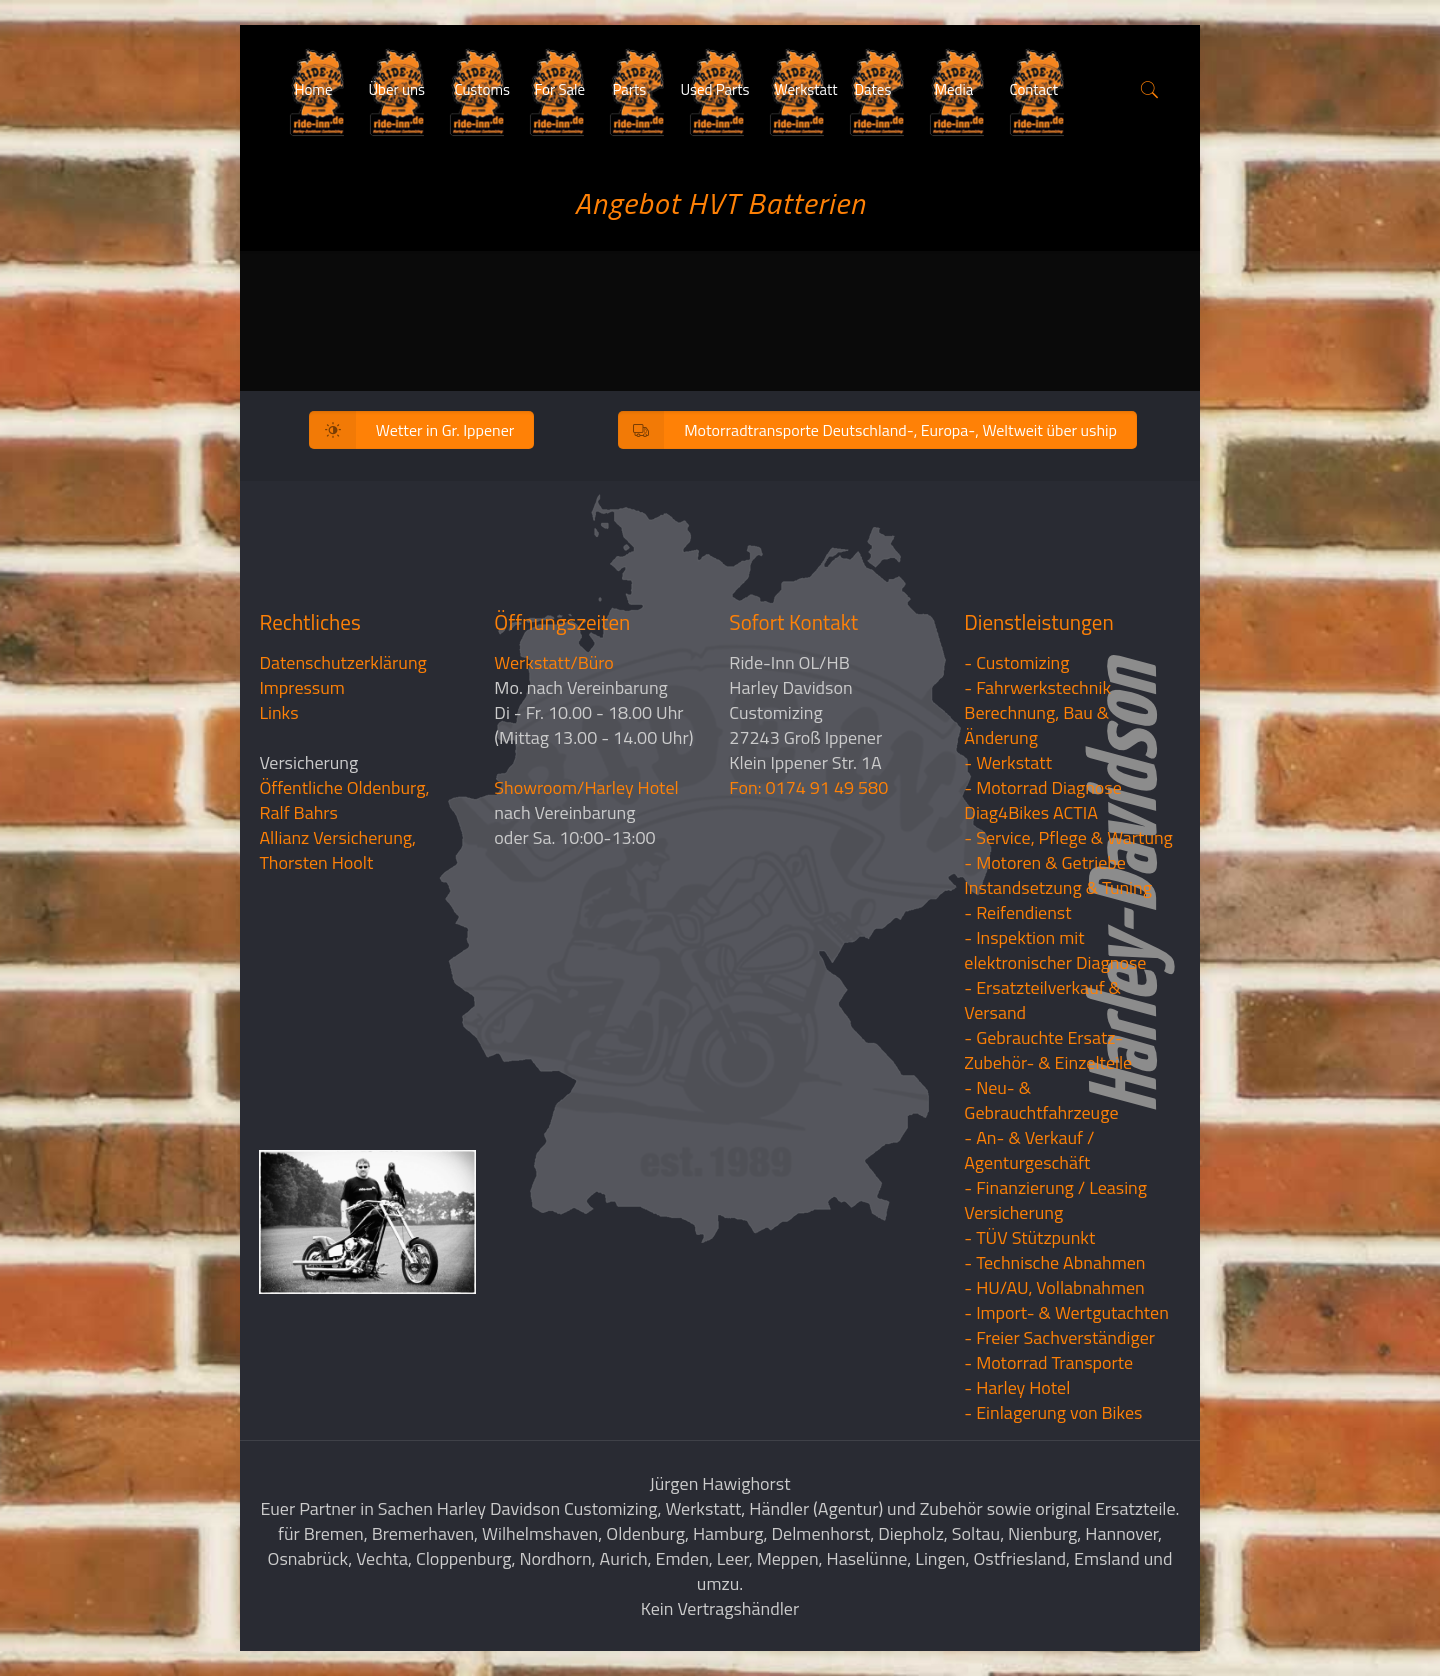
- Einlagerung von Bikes (1053, 1412)
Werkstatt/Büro (553, 662)
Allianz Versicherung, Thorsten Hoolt (337, 850)
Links (278, 712)
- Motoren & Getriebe (1045, 862)
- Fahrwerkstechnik (1037, 687)
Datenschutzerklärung (342, 662)
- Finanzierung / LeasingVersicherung (1055, 1200)
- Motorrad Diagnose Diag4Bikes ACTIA (1043, 800)
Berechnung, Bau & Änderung (1036, 725)
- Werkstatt (1008, 762)
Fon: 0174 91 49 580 (808, 787)
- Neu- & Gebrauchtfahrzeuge (1041, 1100)
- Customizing (1016, 662)
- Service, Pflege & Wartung (1068, 837)
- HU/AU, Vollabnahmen (1054, 1287)
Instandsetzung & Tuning (1058, 887)
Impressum (301, 687)
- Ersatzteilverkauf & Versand (1042, 1000)
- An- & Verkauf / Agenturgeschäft (1029, 1150)
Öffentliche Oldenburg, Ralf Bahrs (344, 800)
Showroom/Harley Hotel (586, 787)
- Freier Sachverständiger (1059, 1337)
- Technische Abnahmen (1054, 1262)
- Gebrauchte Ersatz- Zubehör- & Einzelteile (1048, 1050)
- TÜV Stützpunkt (1029, 1237)
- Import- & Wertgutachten (1066, 1312)
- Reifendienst (1017, 912)
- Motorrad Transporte (1048, 1362)
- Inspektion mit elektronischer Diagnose (1055, 950)
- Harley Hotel (1017, 1387)
